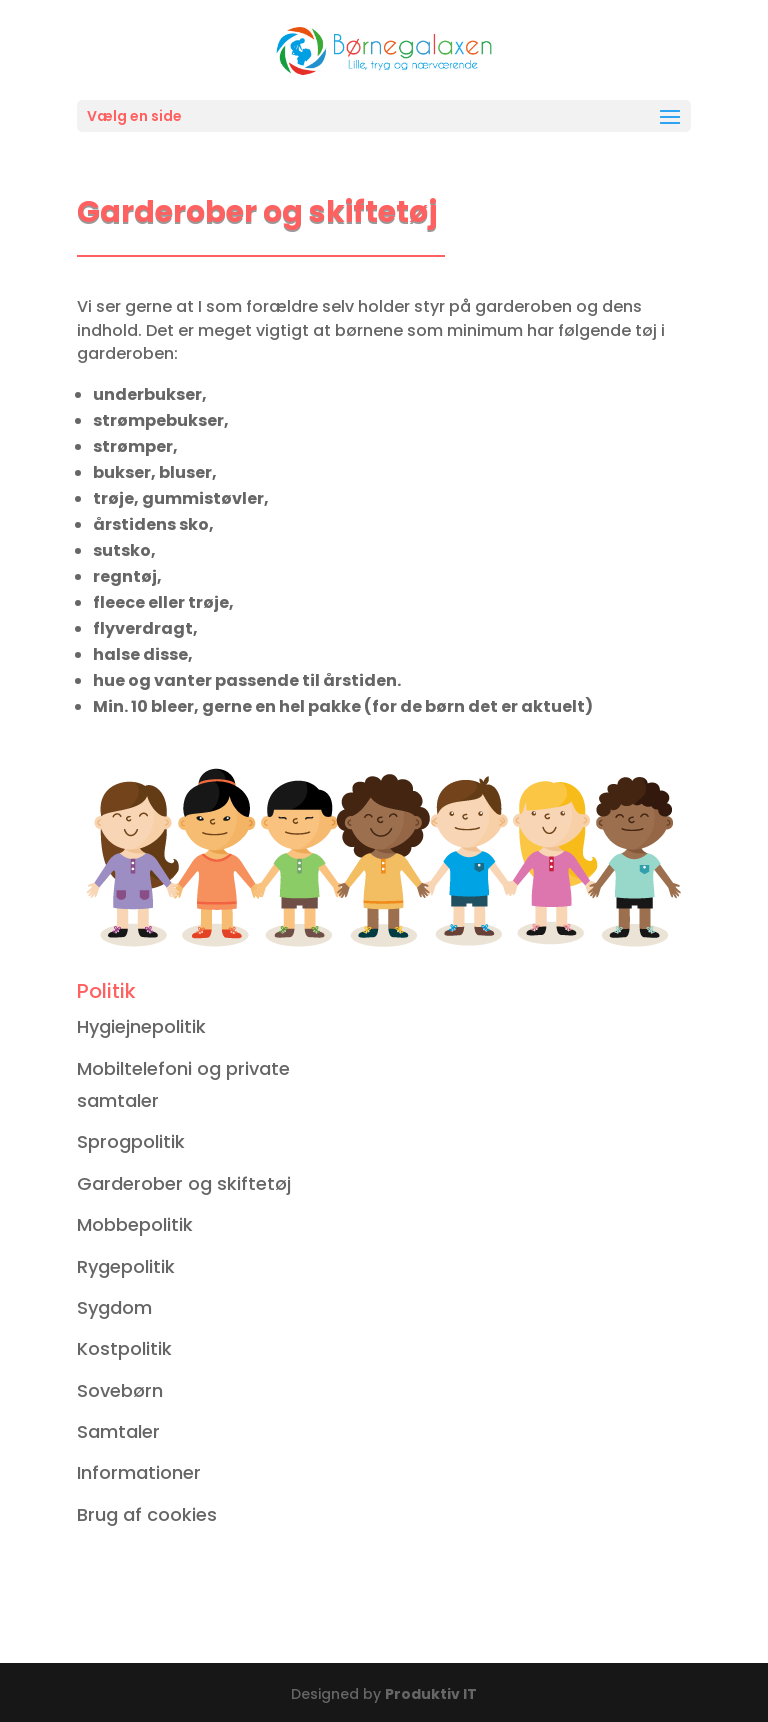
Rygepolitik (126, 1266)
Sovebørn (120, 1390)
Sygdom (114, 1307)
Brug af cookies (147, 1514)
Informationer (139, 1472)
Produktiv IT (431, 1694)
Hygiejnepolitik (141, 1026)
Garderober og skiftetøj (184, 1183)
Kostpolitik (124, 1348)
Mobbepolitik (135, 1224)
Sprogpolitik (131, 1141)
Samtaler (118, 1431)
